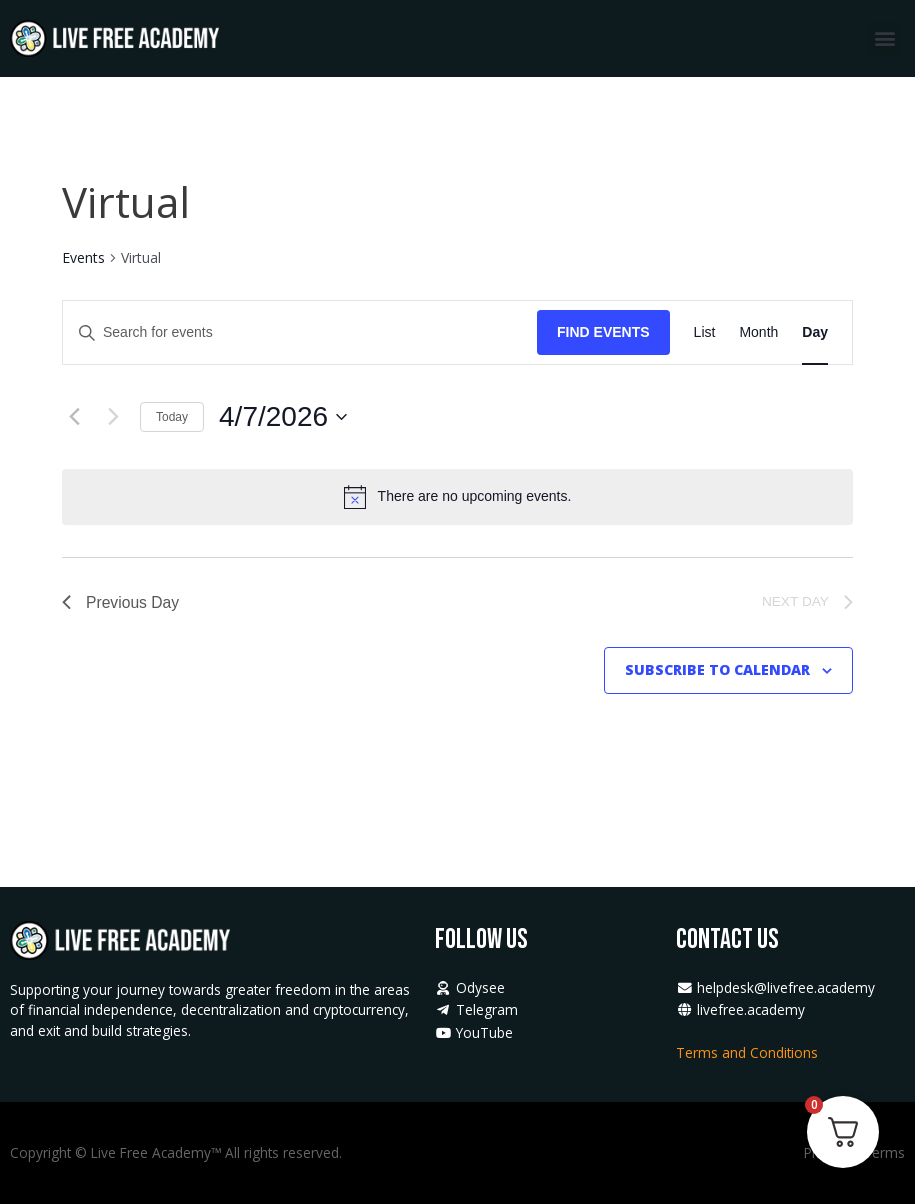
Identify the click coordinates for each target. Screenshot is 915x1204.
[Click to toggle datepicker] (283, 417)
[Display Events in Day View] (815, 332)
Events (83, 257)
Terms (884, 1152)
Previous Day (121, 602)
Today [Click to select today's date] (172, 417)
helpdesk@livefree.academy (775, 987)
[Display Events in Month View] (758, 332)
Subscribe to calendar (717, 671)
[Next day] (113, 417)
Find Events (603, 332)
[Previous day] (74, 417)
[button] (885, 38)
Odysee (470, 987)
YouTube (474, 1032)
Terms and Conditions (749, 1052)
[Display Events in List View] (705, 332)
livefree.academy (740, 1009)
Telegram (476, 1009)
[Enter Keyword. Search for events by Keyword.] (300, 332)
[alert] (475, 496)
